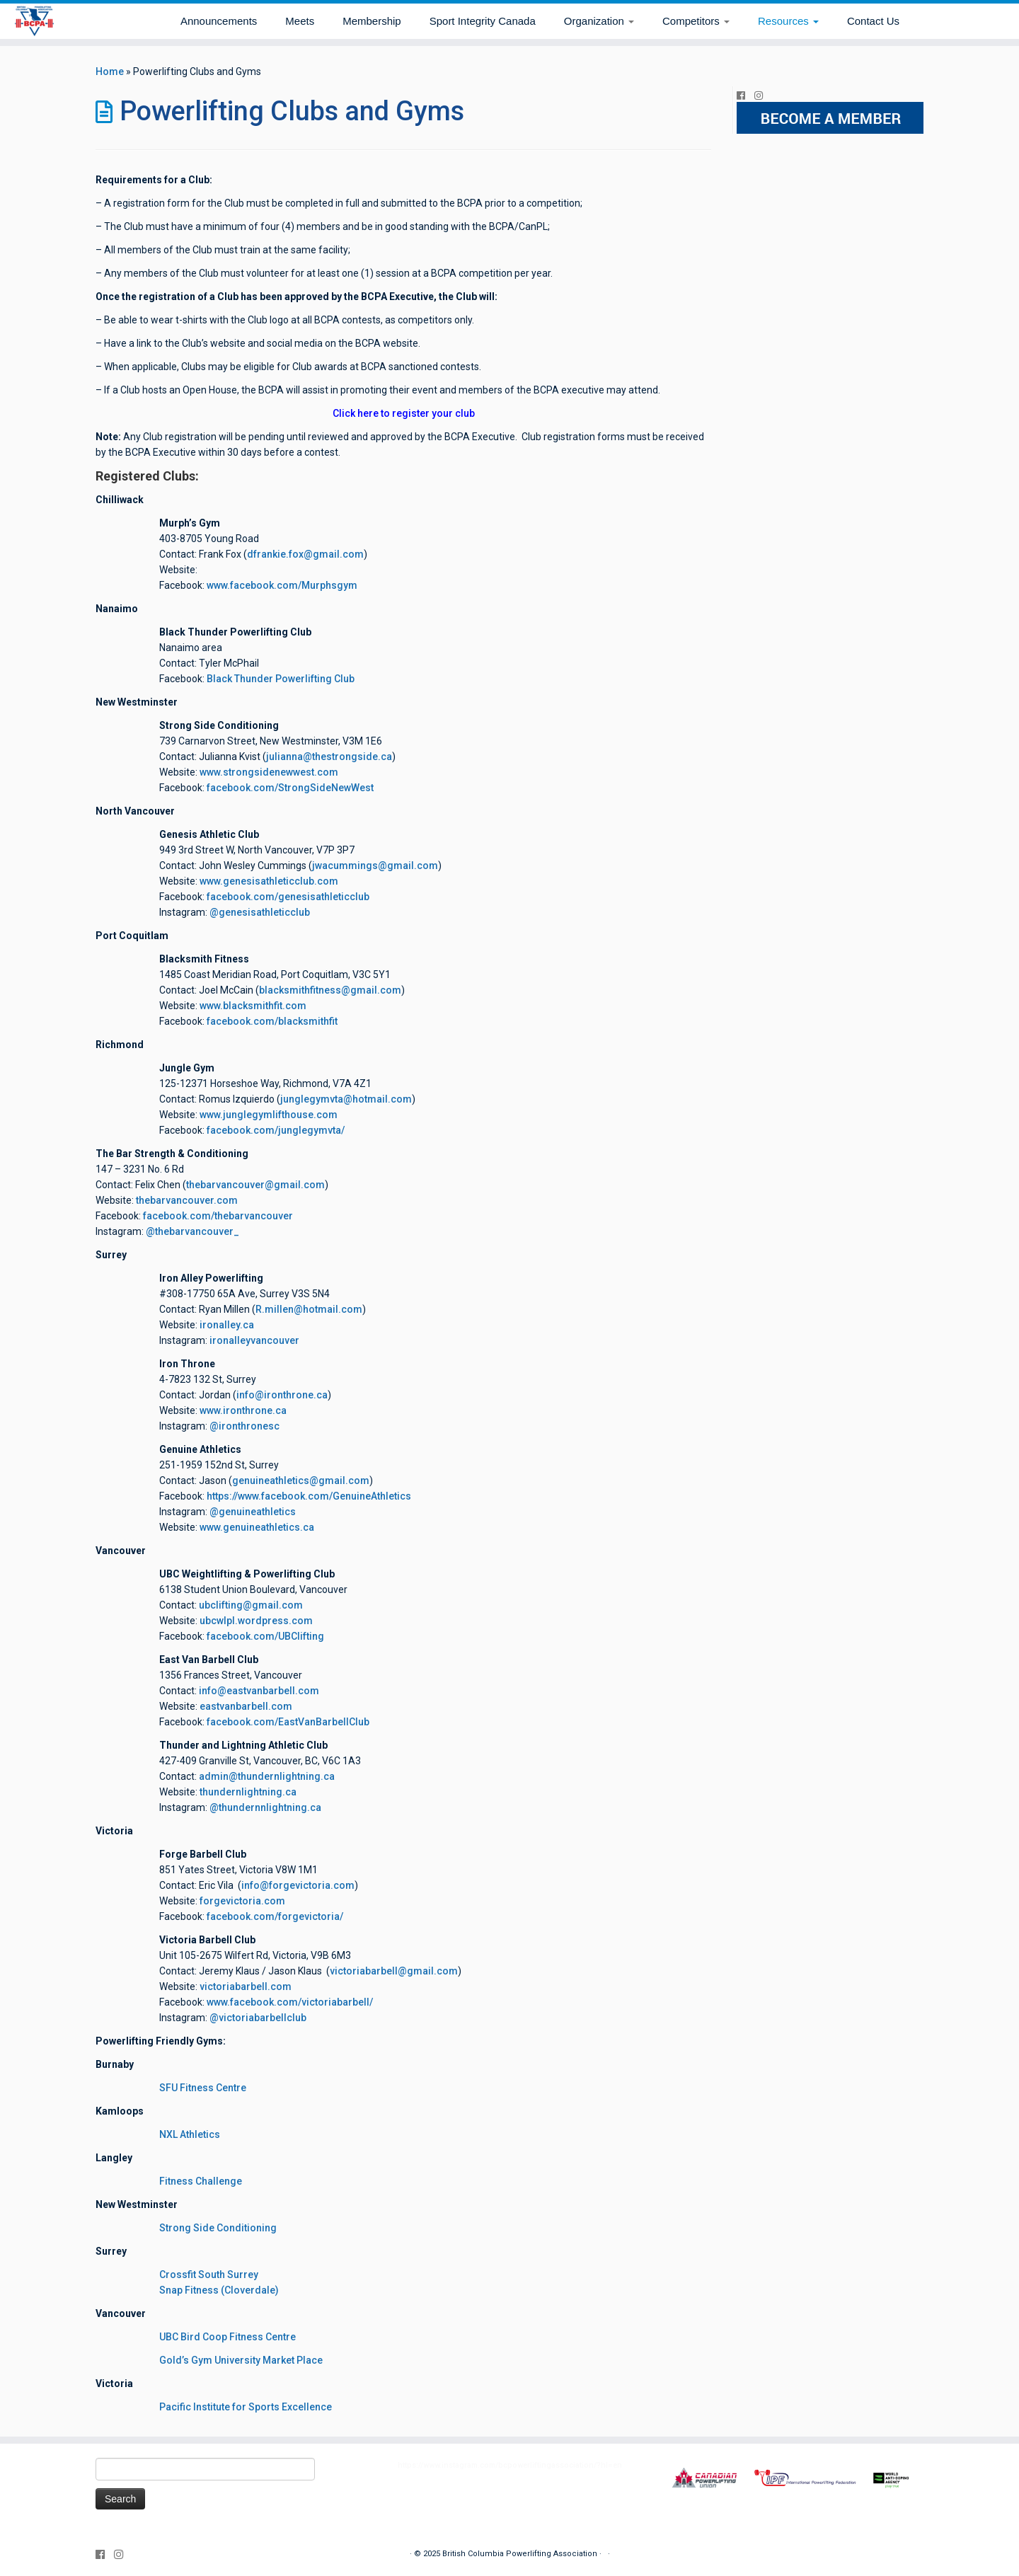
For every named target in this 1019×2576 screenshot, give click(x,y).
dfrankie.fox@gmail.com (305, 554)
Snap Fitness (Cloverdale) (219, 2290)
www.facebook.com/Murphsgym (282, 585)
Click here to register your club (404, 413)
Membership (371, 21)
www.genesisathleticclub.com (269, 881)
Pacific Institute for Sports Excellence (245, 2407)
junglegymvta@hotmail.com (346, 1099)
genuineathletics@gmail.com (300, 1480)
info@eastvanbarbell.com (259, 1690)
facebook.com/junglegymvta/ (276, 1130)
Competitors (696, 21)
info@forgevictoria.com (298, 1885)
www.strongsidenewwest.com (269, 772)
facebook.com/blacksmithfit (272, 1021)
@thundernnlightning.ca (265, 1807)
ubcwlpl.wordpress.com (256, 1620)
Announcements (218, 21)
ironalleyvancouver (254, 1340)
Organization (599, 21)
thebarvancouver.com (187, 1200)
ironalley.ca (227, 1324)
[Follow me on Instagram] (763, 95)
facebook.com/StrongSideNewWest (290, 787)
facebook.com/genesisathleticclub (288, 896)
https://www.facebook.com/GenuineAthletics (309, 1496)
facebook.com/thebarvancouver (218, 1215)
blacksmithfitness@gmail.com (330, 990)
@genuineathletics (252, 1511)
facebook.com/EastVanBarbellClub (288, 1721)
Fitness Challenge (200, 2181)
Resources (788, 21)
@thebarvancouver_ (192, 1231)
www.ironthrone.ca (243, 1410)
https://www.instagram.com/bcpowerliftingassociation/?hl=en (510, 2465)
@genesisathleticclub (259, 912)
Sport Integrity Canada (483, 21)
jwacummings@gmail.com (375, 865)
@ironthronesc (244, 1426)
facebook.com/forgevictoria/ (275, 1916)
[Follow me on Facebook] (745, 95)
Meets (299, 21)
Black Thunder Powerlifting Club (281, 678)
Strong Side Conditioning (218, 2227)
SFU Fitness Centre (202, 2087)
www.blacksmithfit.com (253, 1005)
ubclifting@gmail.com (251, 1605)
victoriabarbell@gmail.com (394, 1971)
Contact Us (873, 21)
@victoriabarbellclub (257, 2017)
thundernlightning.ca (248, 1792)
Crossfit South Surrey (208, 2274)
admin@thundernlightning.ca (267, 1776)
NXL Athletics (189, 2134)
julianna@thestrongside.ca (329, 756)
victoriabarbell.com (246, 1986)
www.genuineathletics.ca (257, 1527)
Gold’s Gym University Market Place (241, 2360)
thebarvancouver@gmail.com (255, 1184)
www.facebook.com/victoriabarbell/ (290, 2002)
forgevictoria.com (242, 1901)
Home (110, 71)
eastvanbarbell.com (246, 1706)
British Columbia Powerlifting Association (519, 2553)
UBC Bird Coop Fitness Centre (227, 2336)
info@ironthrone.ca (282, 1395)
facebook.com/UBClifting (265, 1636)
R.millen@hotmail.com (308, 1309)
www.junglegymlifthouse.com (269, 1114)
